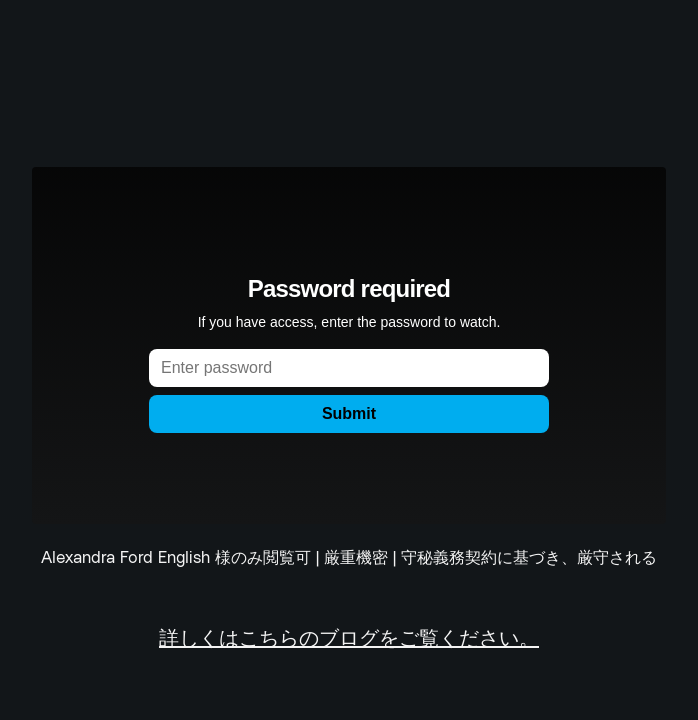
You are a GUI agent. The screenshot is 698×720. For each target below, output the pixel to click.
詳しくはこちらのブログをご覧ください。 (349, 640)
